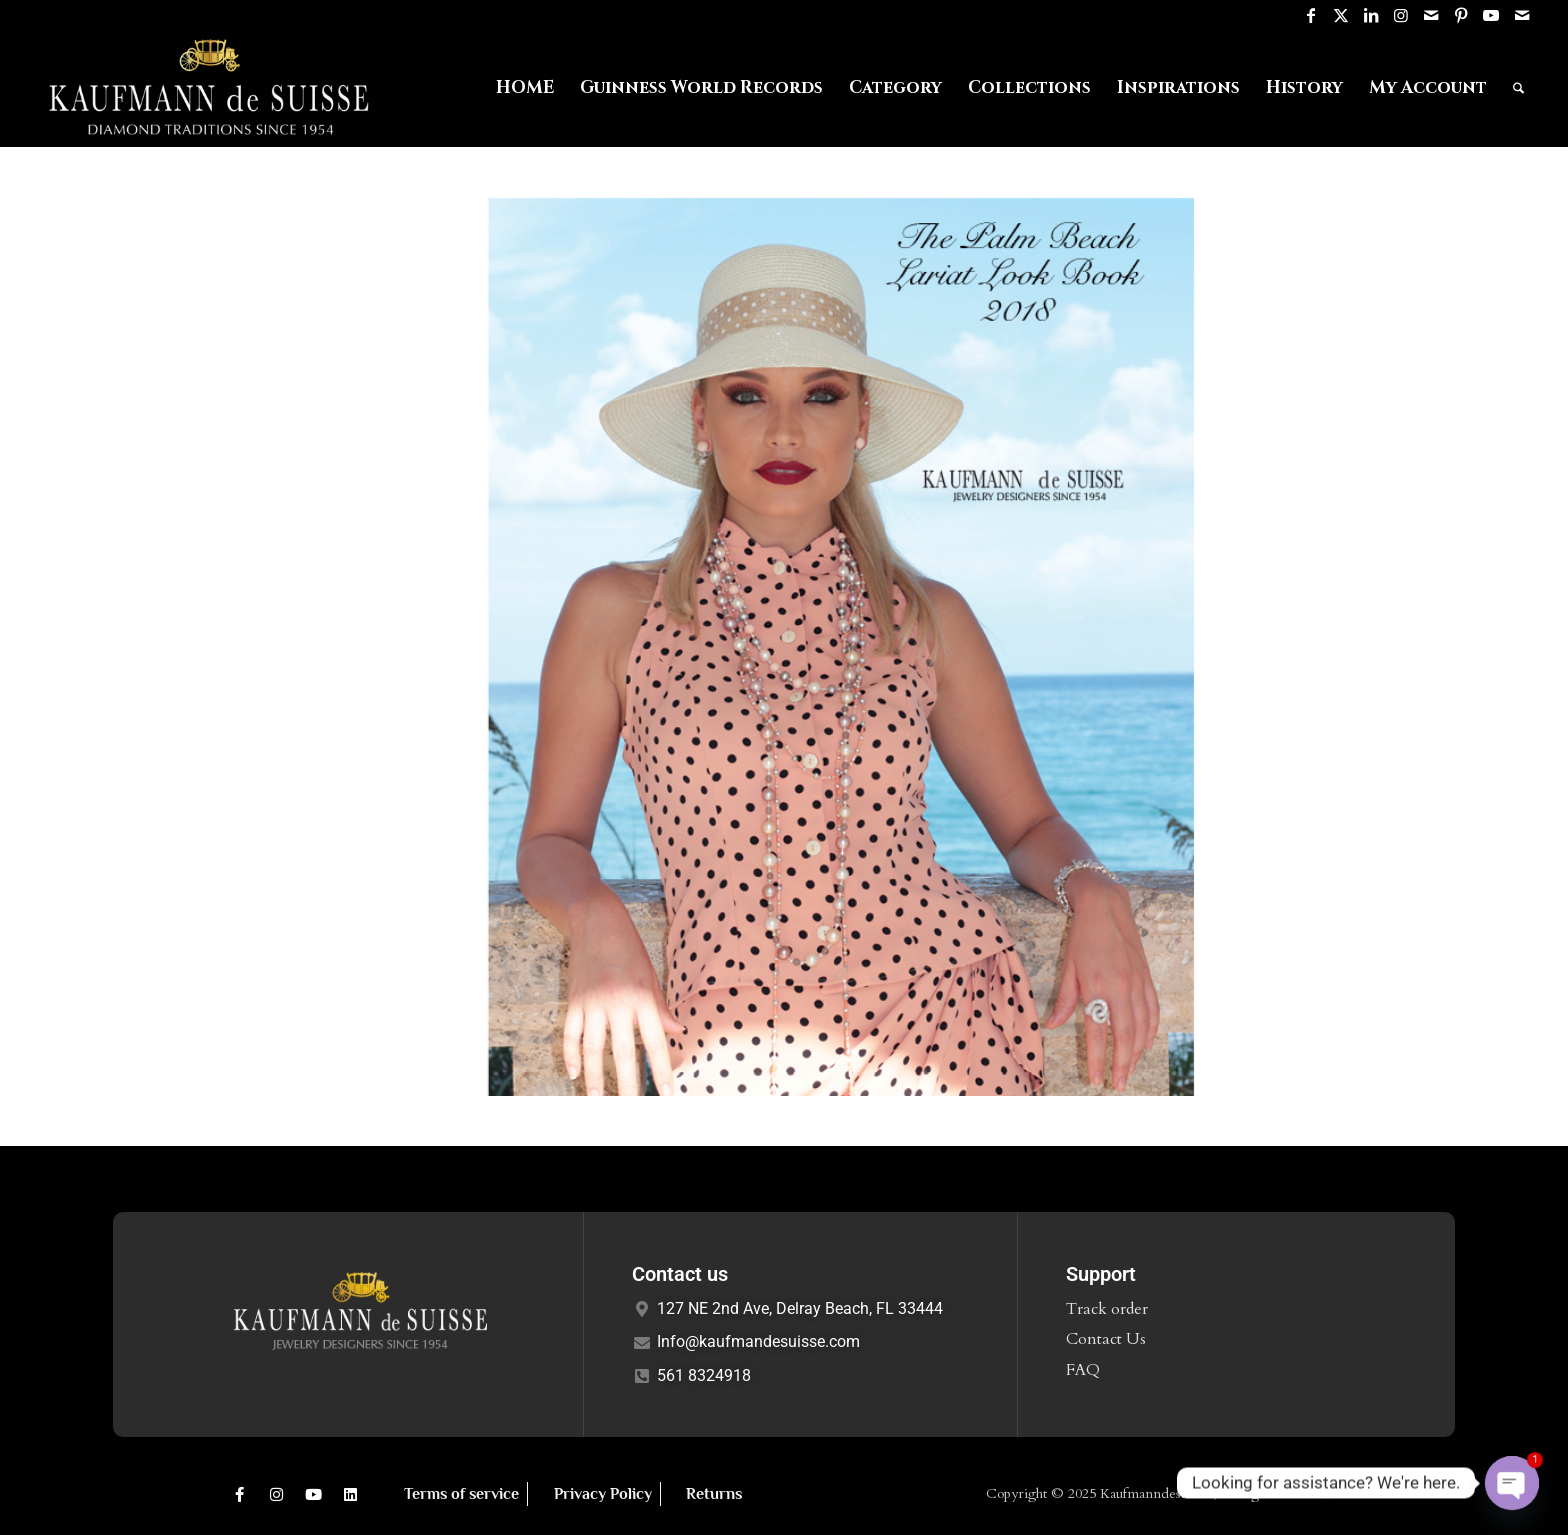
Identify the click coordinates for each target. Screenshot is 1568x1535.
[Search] (1518, 88)
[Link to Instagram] (1401, 15)
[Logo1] (209, 88)
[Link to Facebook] (1311, 15)
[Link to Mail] (1431, 15)
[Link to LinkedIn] (1371, 15)
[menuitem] (525, 88)
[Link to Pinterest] (1461, 15)
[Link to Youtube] (1491, 15)
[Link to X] (1341, 15)
